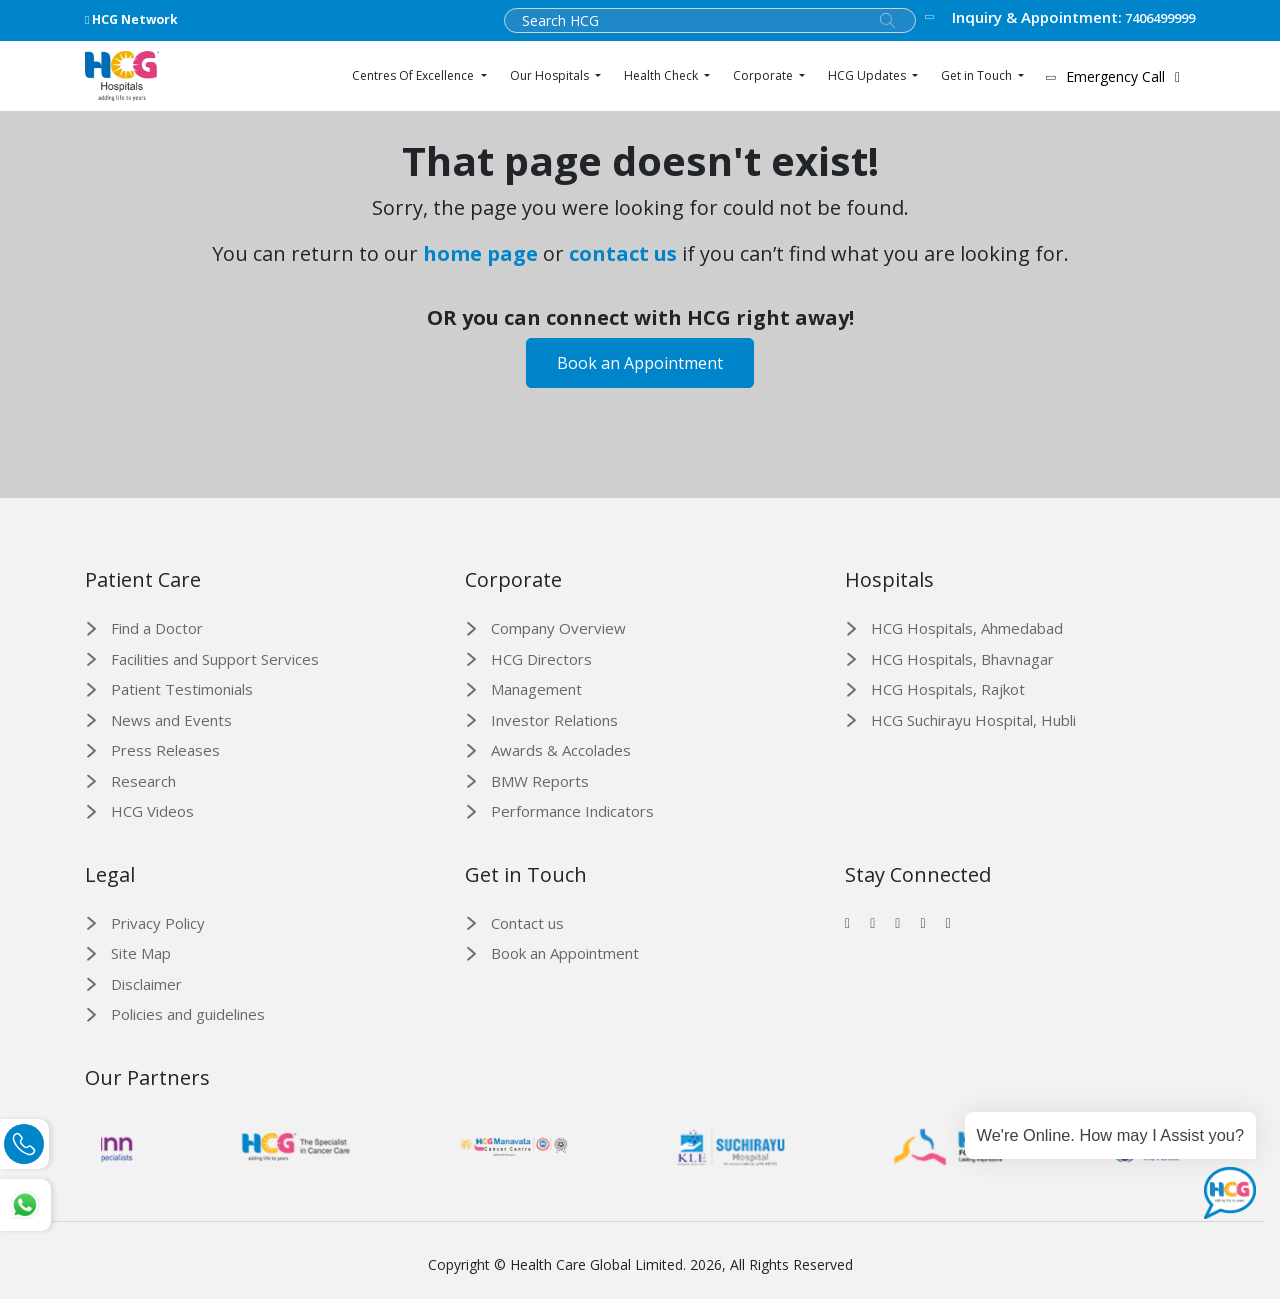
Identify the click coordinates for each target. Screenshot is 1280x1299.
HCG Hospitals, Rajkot (948, 689)
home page (480, 253)
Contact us (527, 923)
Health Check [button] (662, 75)
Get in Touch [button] (978, 75)
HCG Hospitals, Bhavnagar (962, 659)
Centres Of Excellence (414, 75)
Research (143, 781)
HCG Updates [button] (868, 75)
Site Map (141, 953)
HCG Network (131, 19)
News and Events (171, 720)
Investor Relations (554, 720)
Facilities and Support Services (215, 659)
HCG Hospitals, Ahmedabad (967, 628)
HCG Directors (541, 659)
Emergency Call (1116, 76)
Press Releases (165, 750)
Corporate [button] (764, 75)
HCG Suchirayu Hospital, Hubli (973, 720)
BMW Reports (540, 781)
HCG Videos (152, 811)
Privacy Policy (158, 923)
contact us (623, 253)
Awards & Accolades (561, 750)
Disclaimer (146, 984)
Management (536, 689)
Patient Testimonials (182, 689)
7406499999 (1059, 17)
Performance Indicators (572, 811)
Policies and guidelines (188, 1014)
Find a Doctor (157, 628)
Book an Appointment (640, 363)
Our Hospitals (551, 75)
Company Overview (558, 628)
